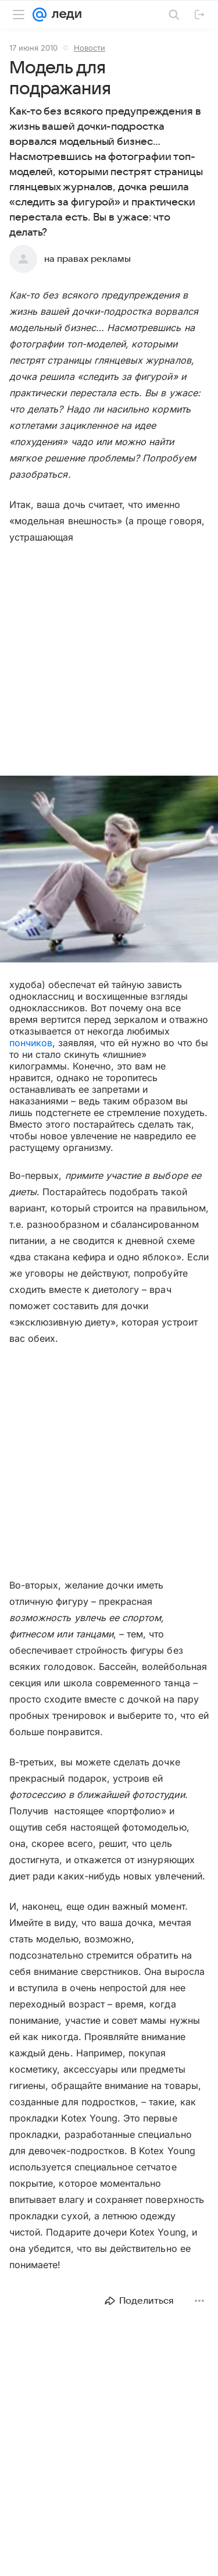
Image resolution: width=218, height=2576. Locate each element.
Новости (89, 47)
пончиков (30, 1043)
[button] (109, 870)
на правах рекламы (87, 259)
